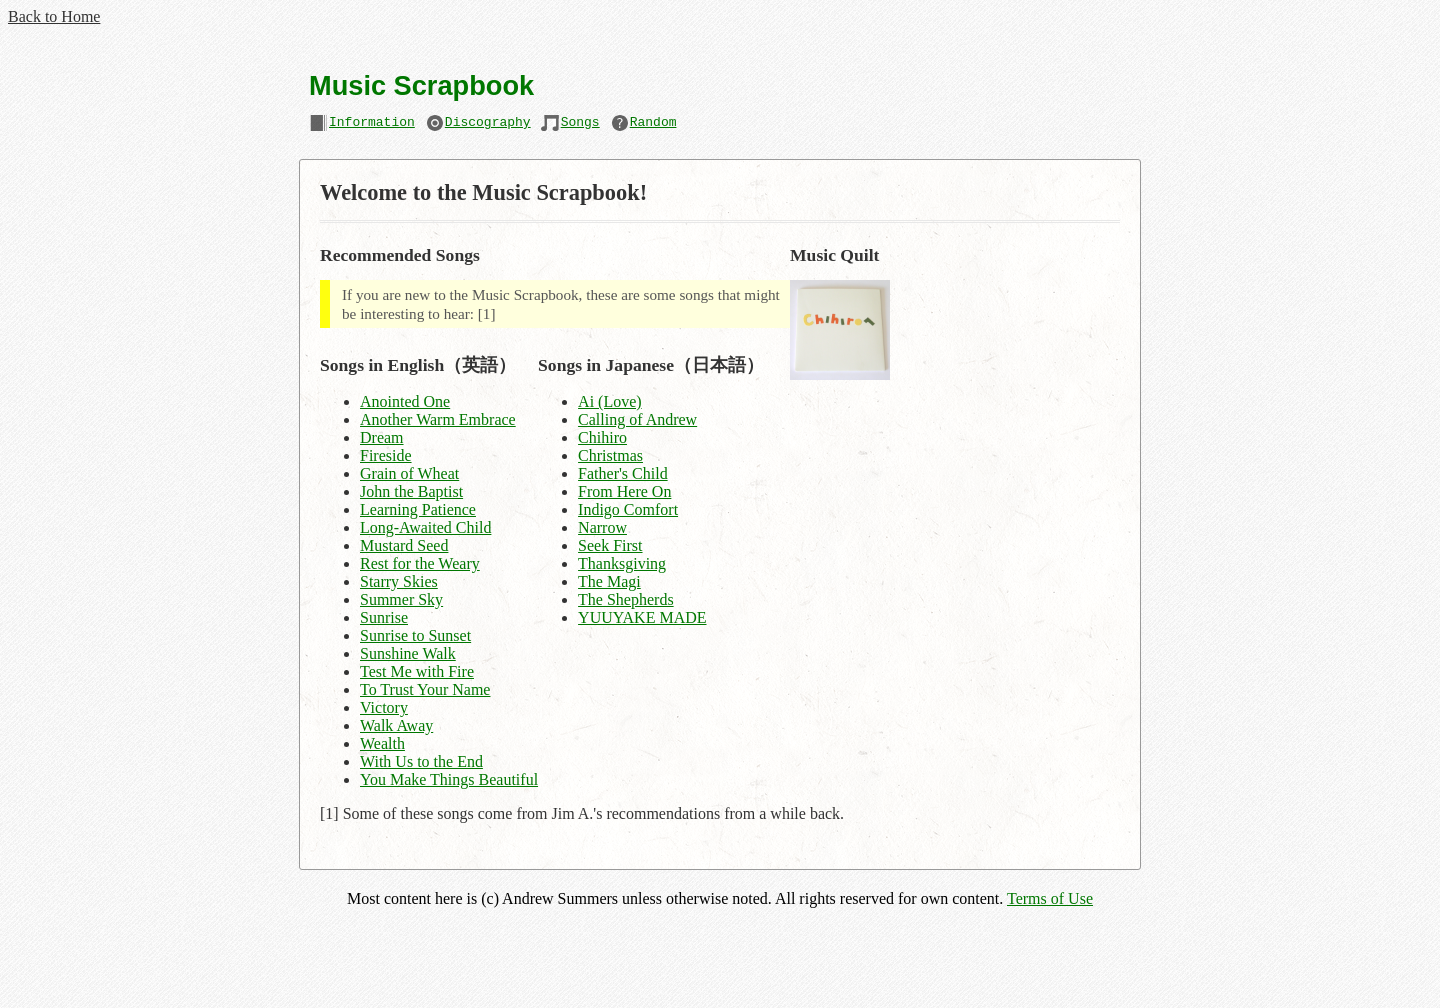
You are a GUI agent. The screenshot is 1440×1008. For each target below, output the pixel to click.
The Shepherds (626, 599)
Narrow (602, 527)
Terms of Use (1050, 898)
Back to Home (54, 16)
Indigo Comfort (628, 509)
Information (372, 124)
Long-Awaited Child (425, 527)
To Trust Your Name (425, 689)
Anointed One (405, 401)
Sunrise (384, 617)
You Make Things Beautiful (449, 779)
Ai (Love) (610, 401)
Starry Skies (399, 581)
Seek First (610, 545)
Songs (580, 124)
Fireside (386, 455)
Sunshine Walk (408, 653)
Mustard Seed (404, 545)
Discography (488, 124)
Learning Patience (418, 509)
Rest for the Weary (420, 563)
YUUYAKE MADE (642, 617)
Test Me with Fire (417, 671)
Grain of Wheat (409, 473)
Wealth (382, 743)
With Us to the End (421, 761)
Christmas (610, 455)
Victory (384, 707)
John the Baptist (411, 491)
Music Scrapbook (421, 85)
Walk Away (396, 725)
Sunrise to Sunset (415, 635)
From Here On (624, 491)
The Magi (609, 581)
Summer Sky (401, 599)
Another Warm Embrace (438, 419)
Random (653, 124)
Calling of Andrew (637, 419)
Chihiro (602, 437)
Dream (382, 437)
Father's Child (623, 473)
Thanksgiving (622, 563)
